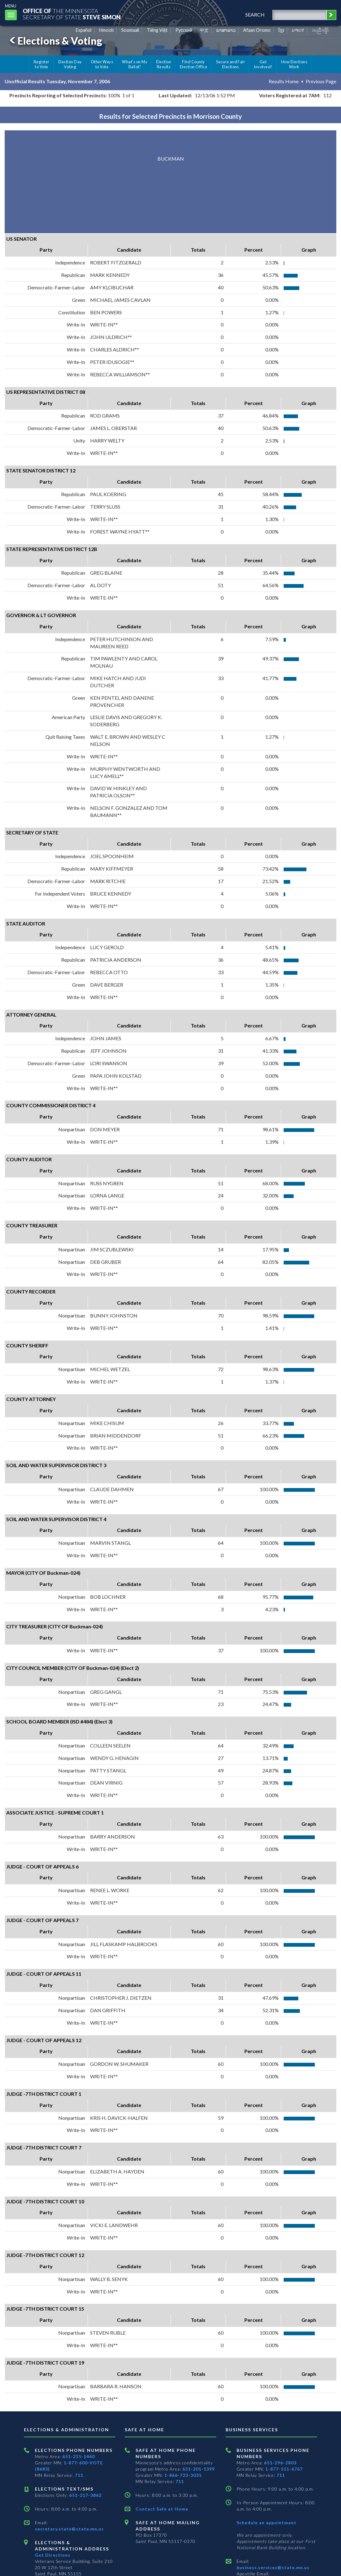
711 (79, 2475)
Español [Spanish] (83, 30)
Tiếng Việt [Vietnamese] (157, 30)
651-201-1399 (198, 2469)
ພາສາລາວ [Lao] (226, 30)
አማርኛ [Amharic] (298, 30)
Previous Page (321, 81)
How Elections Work (294, 64)
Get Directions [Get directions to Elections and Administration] (52, 2555)
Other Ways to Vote (102, 64)
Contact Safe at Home (162, 2508)
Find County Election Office (193, 64)
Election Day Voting (70, 64)
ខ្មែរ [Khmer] (281, 30)
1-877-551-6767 (284, 2469)
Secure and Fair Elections (230, 64)
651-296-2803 (280, 2462)
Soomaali (130, 30)
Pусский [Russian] (183, 30)
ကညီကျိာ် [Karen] (320, 30)
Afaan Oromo (257, 30)
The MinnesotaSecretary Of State (72, 13)
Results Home (284, 81)
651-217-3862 (85, 2495)
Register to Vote (42, 64)
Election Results (163, 64)
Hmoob (106, 30)
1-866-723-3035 (183, 2475)
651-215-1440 (78, 2456)
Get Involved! (263, 64)
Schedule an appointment (266, 2522)
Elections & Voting (54, 41)
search (255, 14)
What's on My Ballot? (134, 64)
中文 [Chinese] (204, 30)
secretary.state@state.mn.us (69, 2528)
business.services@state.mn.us (273, 2567)
